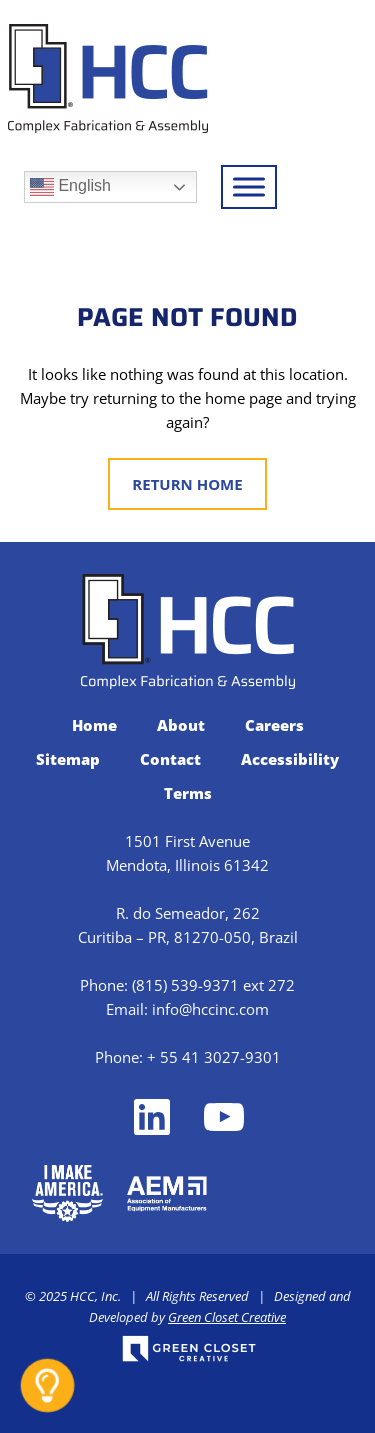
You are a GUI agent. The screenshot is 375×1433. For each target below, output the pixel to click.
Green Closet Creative (227, 1317)
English (70, 187)
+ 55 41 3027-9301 (214, 1057)
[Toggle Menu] (249, 186)
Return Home (187, 484)
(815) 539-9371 (185, 985)
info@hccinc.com (210, 1009)
